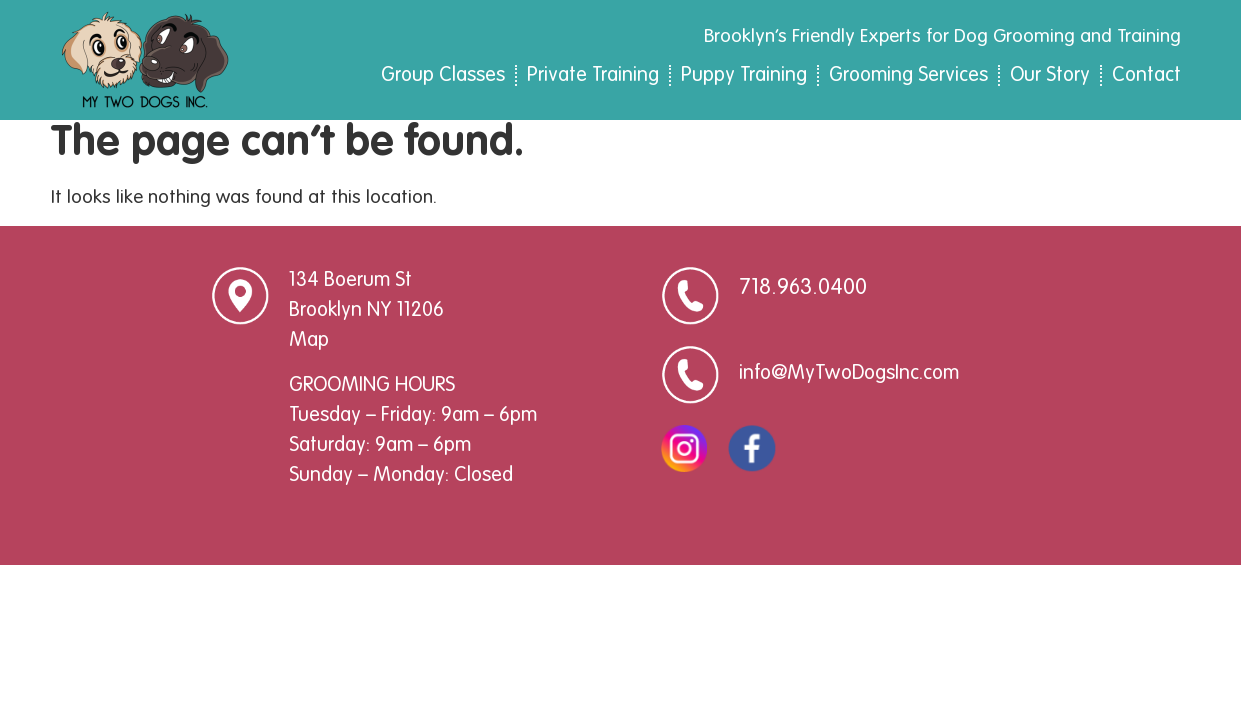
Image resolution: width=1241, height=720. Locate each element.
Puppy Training (744, 76)
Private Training (593, 76)
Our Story (1050, 76)
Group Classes (443, 76)
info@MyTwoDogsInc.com (849, 383)
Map (309, 350)
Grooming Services (908, 76)
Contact (1146, 76)
